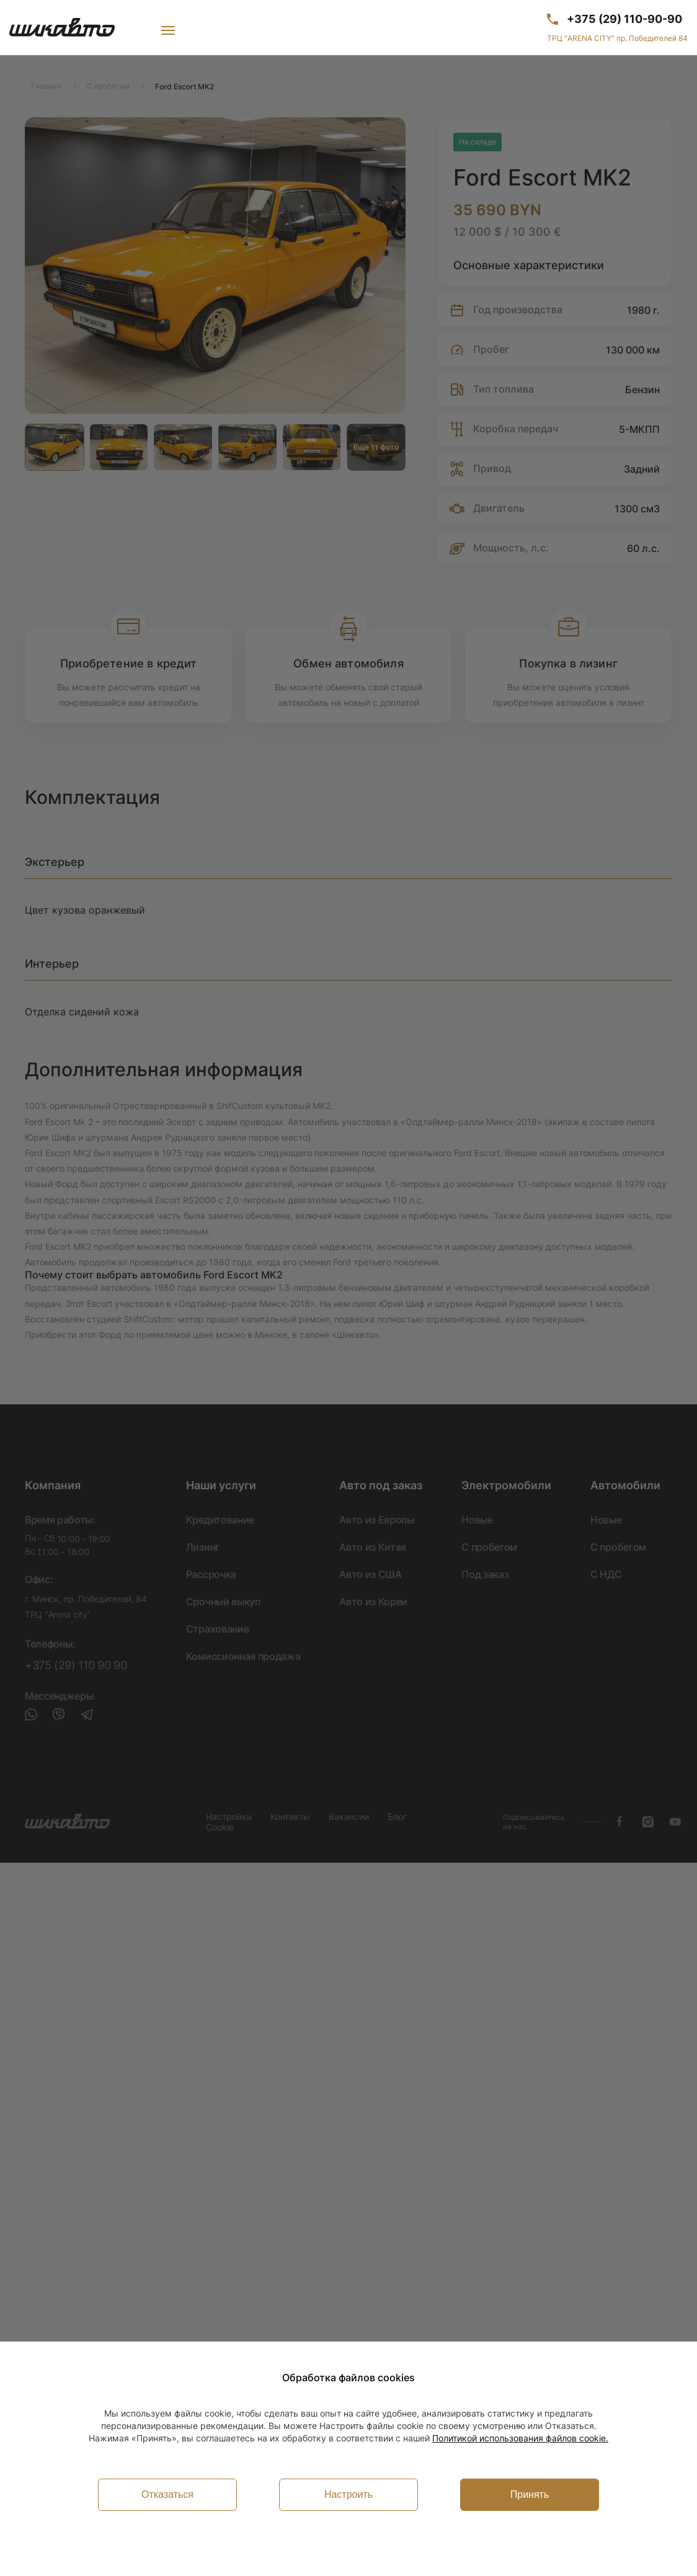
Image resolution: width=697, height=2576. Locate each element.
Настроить (348, 2494)
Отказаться (167, 2494)
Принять (529, 2494)
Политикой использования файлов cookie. (520, 2438)
